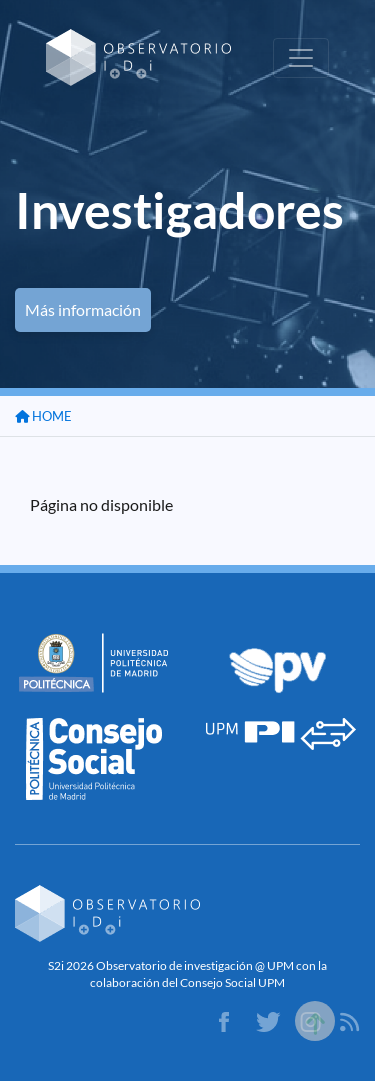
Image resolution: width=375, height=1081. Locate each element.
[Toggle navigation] (301, 58)
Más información (83, 309)
